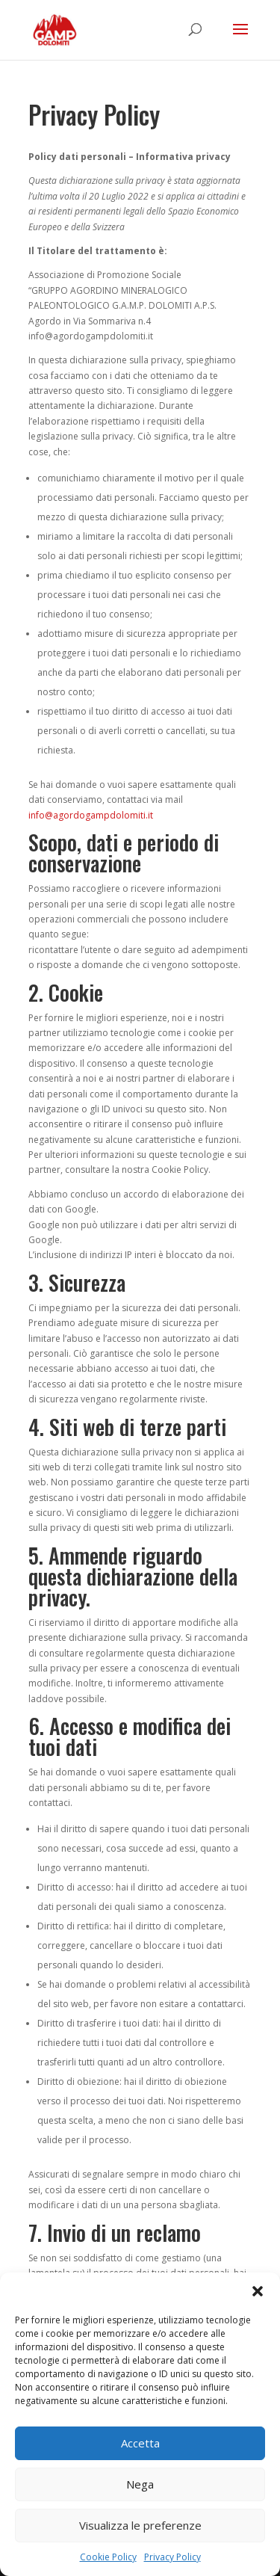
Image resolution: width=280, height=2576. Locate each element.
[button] (257, 2291)
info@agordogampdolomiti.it (90, 815)
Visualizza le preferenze (140, 2525)
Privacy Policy (172, 2557)
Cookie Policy (108, 2557)
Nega (140, 2484)
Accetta (140, 2442)
